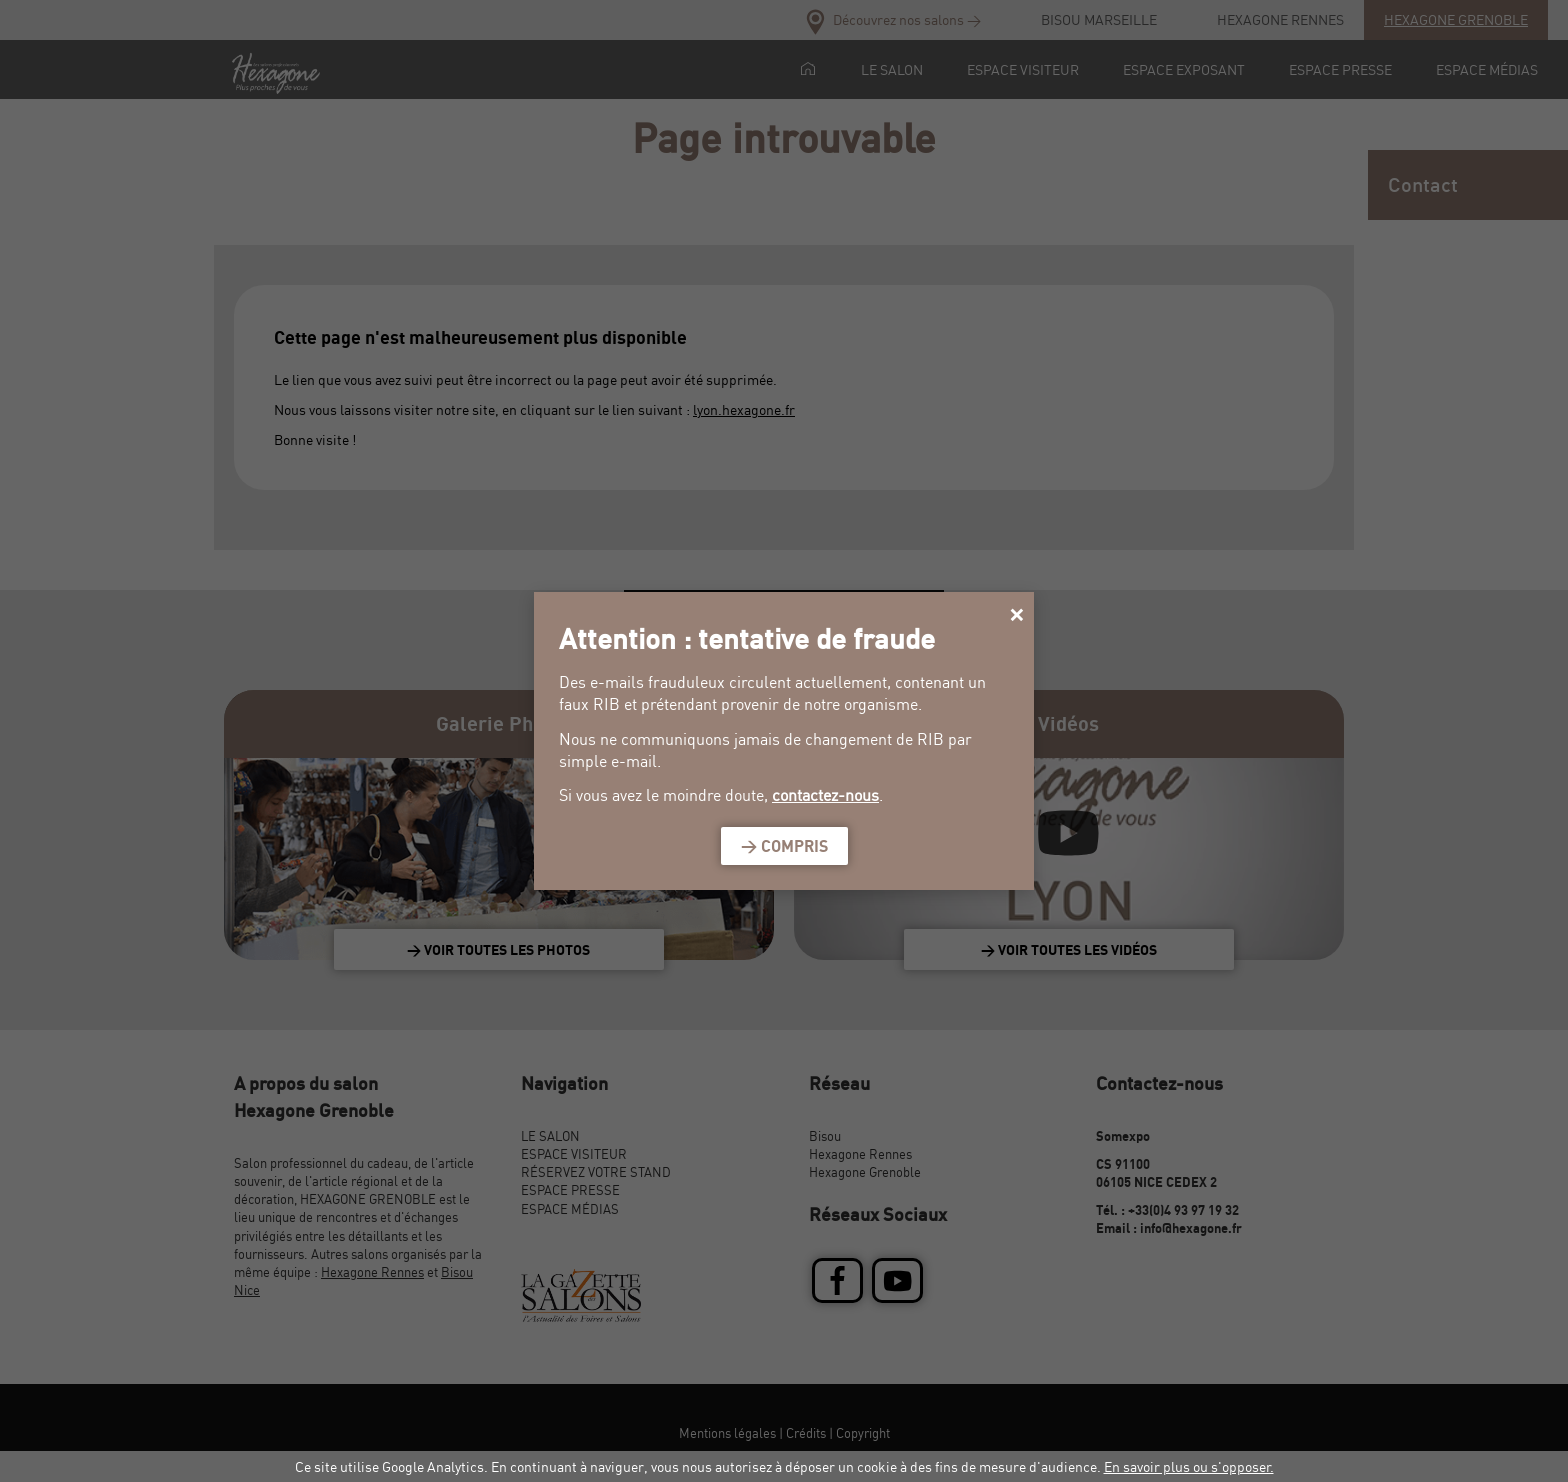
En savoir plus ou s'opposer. (1189, 1466)
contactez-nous (825, 795)
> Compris (784, 846)
